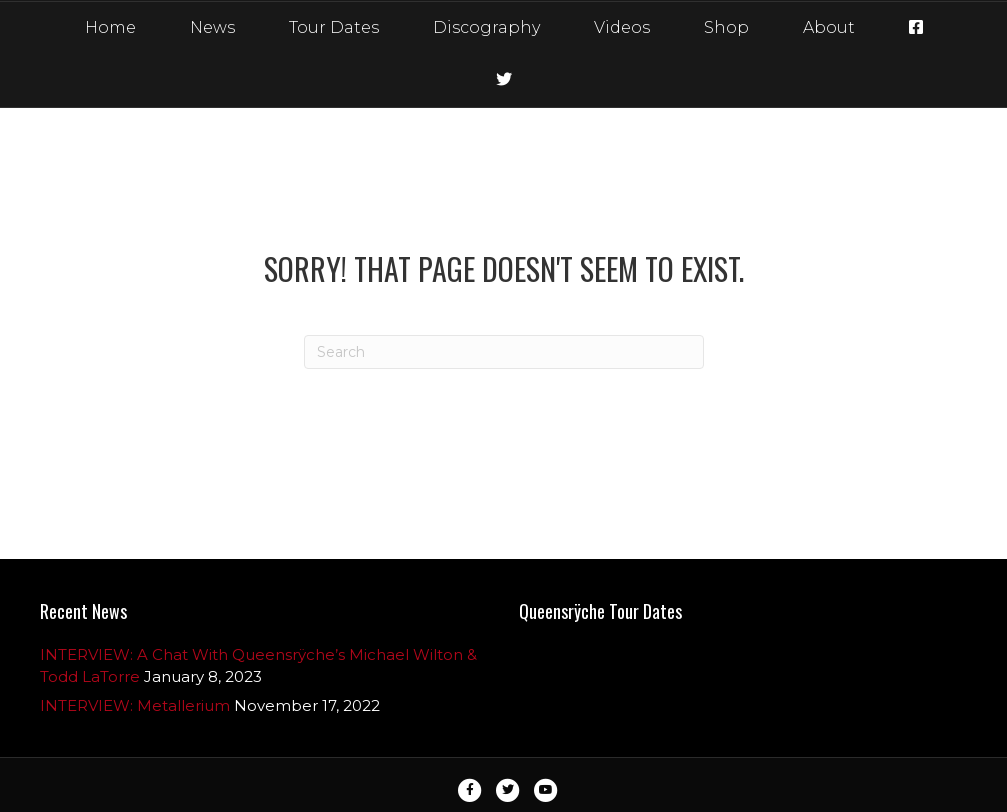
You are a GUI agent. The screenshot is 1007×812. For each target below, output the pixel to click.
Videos (622, 27)
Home (110, 27)
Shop (726, 27)
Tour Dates (334, 27)
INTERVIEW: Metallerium (135, 705)
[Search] (504, 352)
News (212, 27)
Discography (486, 27)
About (829, 27)
